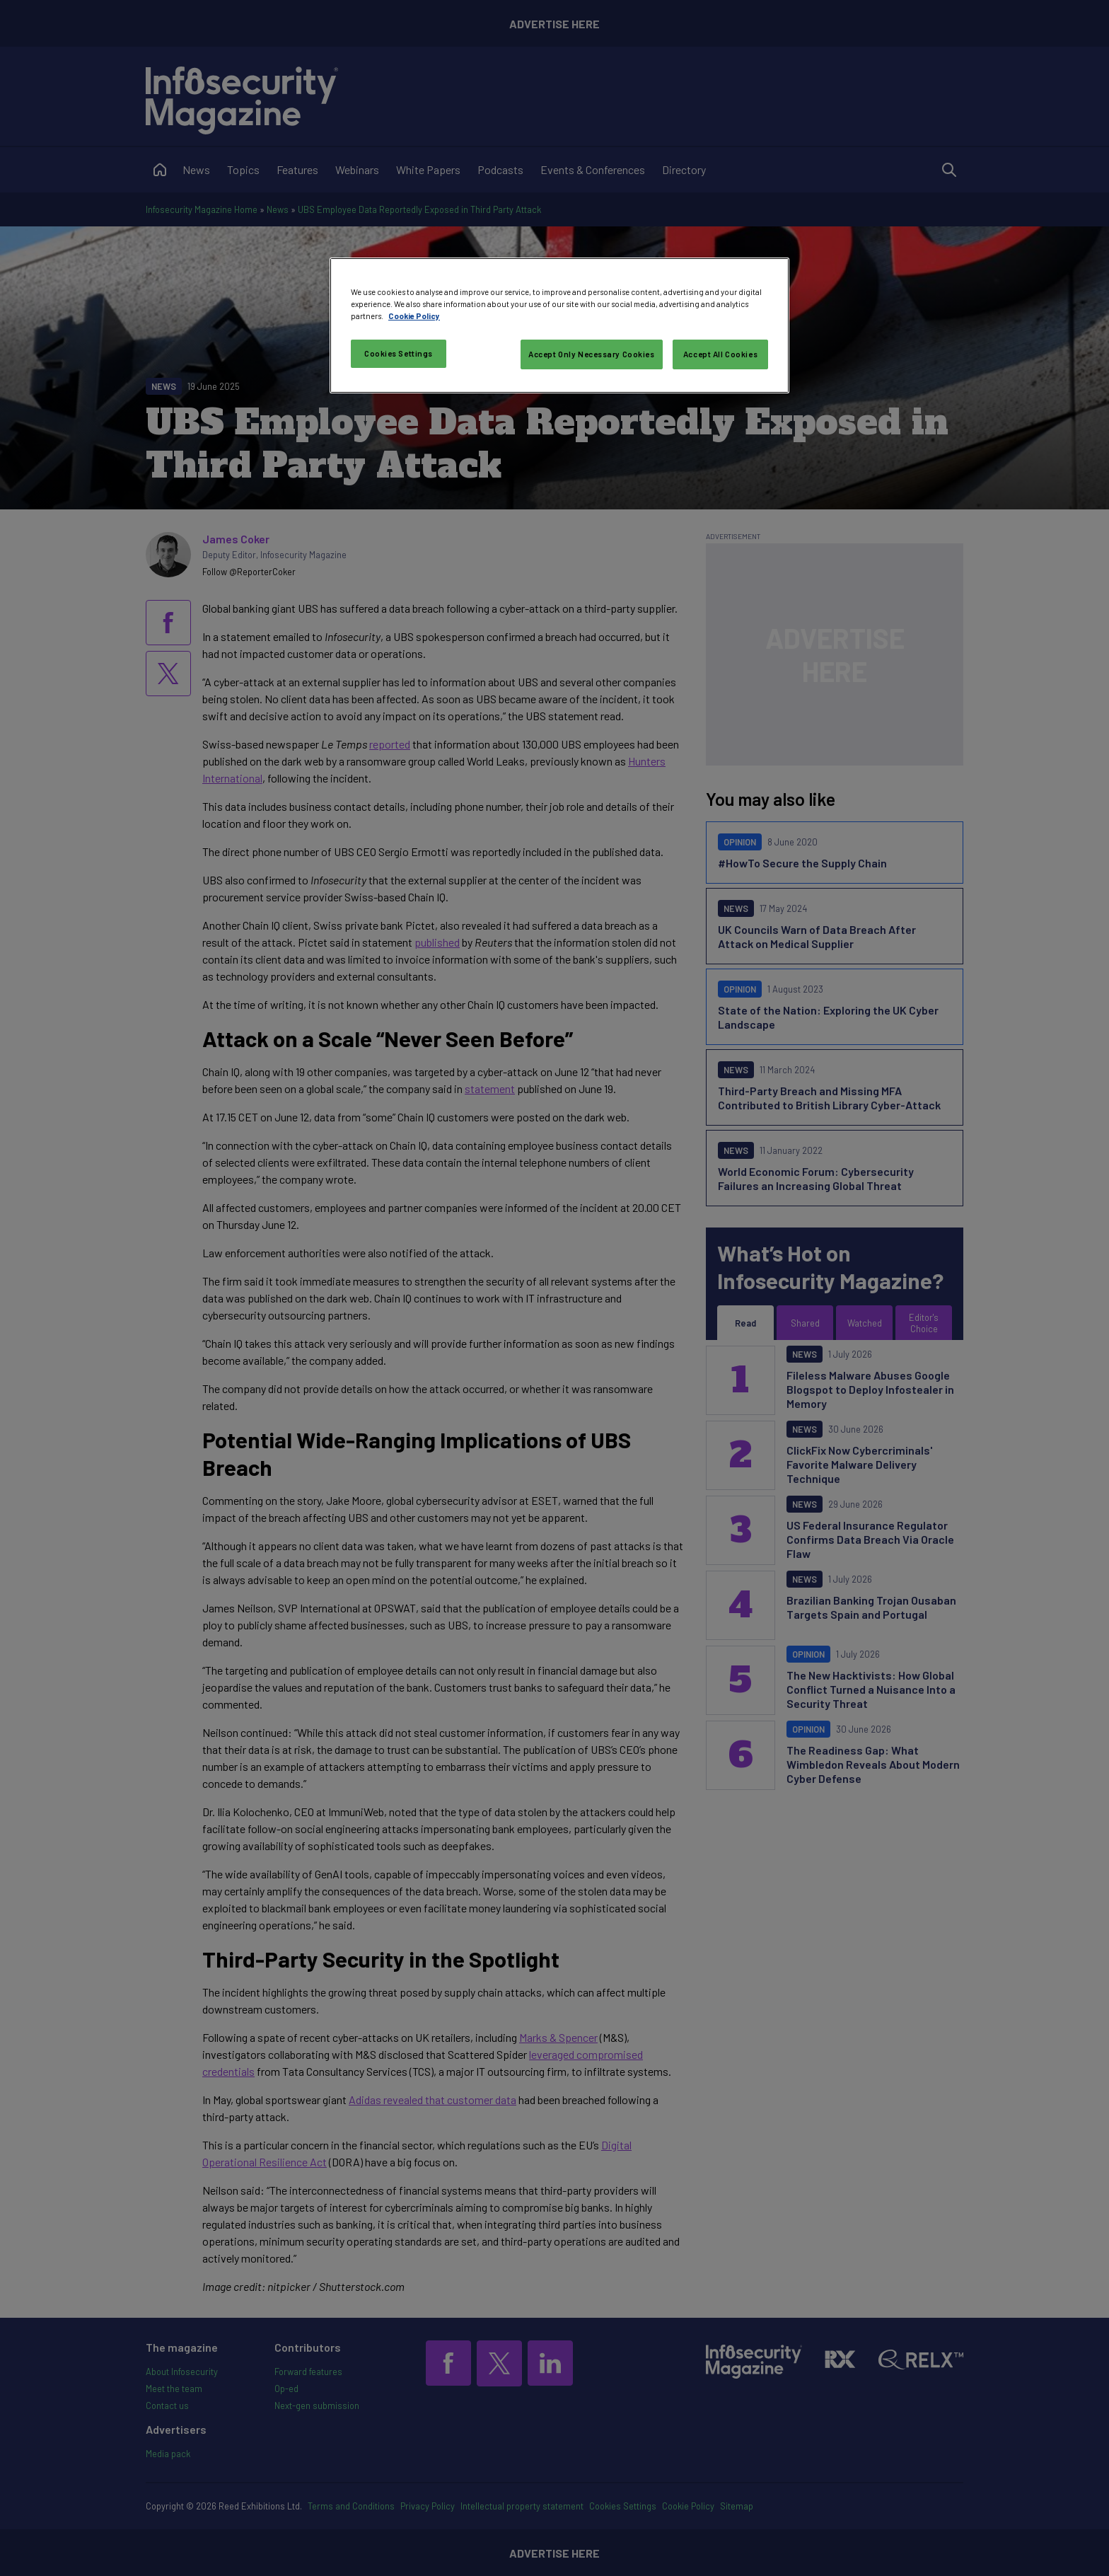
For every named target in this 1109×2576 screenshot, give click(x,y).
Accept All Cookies (720, 354)
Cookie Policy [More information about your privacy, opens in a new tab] (414, 315)
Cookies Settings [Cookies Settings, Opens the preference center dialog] (398, 353)
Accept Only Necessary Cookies (591, 354)
